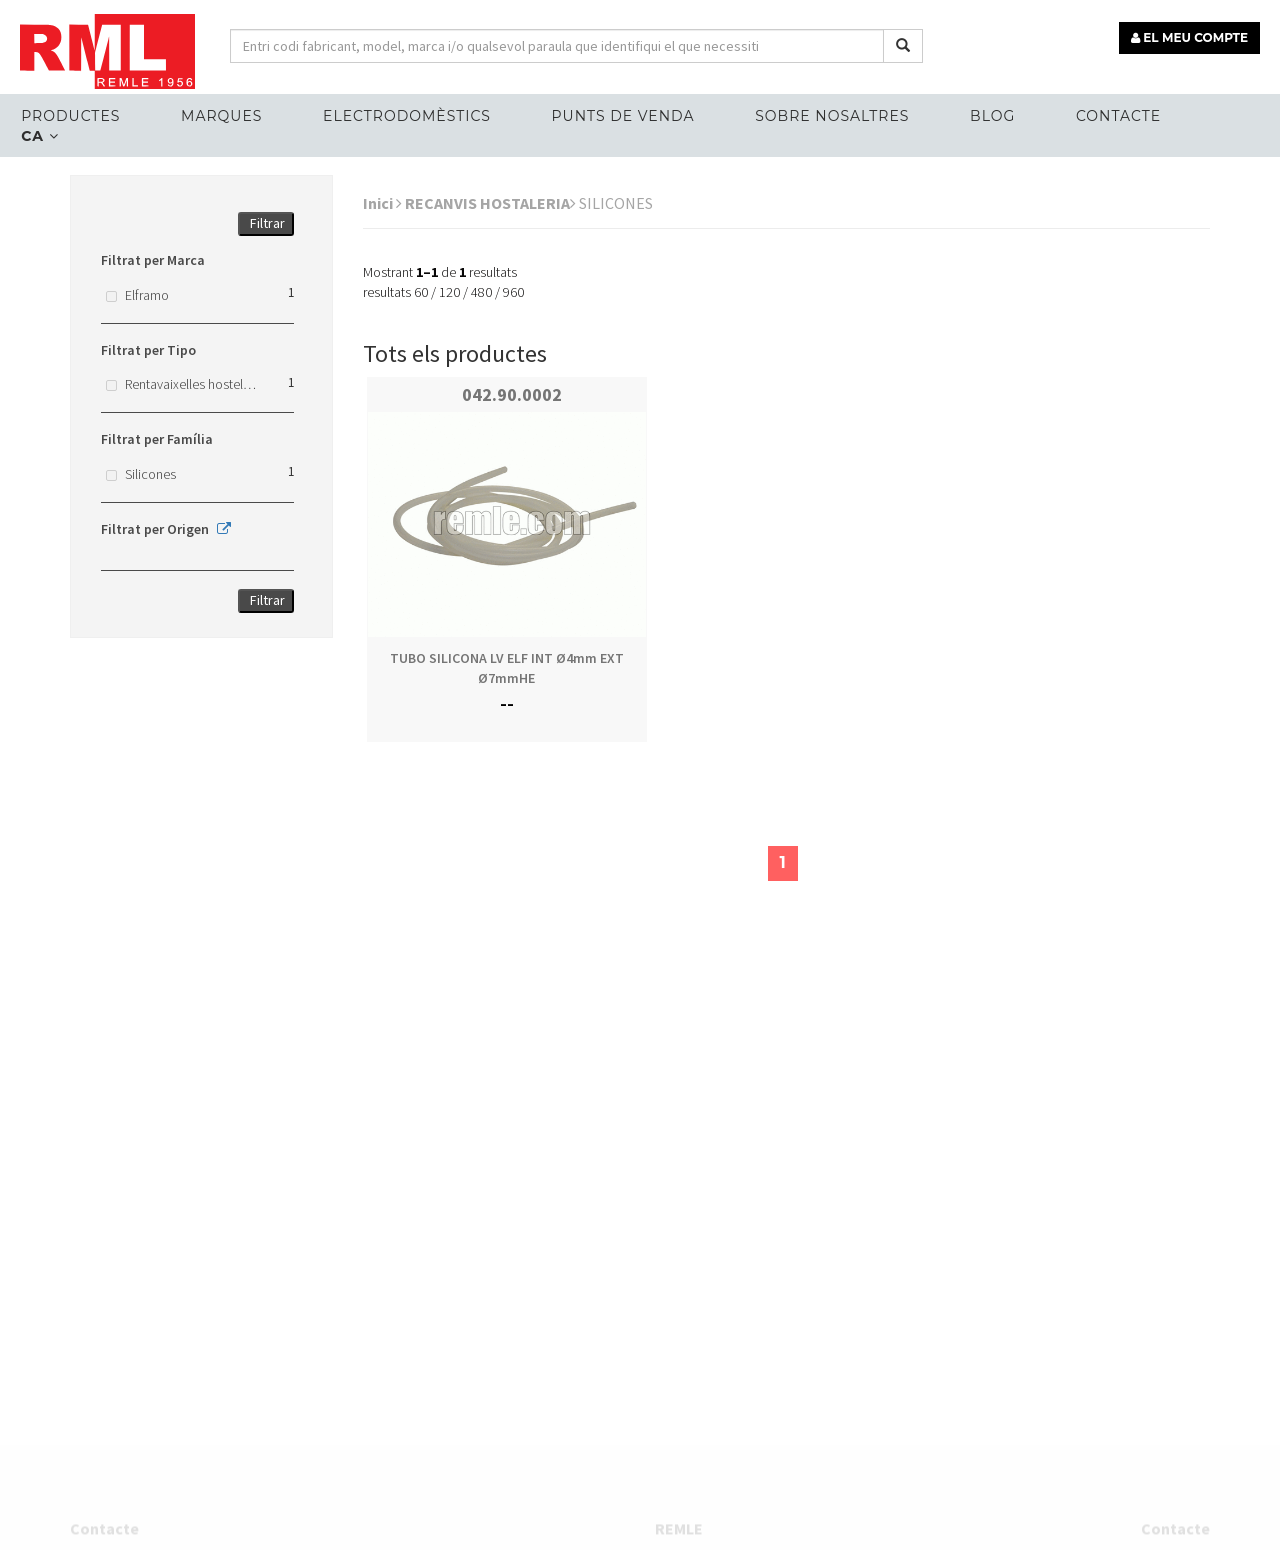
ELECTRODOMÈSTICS (407, 116)
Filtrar (267, 223)
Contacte (1118, 116)
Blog (992, 116)
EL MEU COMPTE (1189, 37)
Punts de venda (623, 116)
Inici (382, 203)
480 (481, 292)
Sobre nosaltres (832, 116)
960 (513, 292)
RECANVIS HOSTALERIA (490, 203)
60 (421, 292)
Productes (70, 116)
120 (449, 292)
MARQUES (221, 116)
